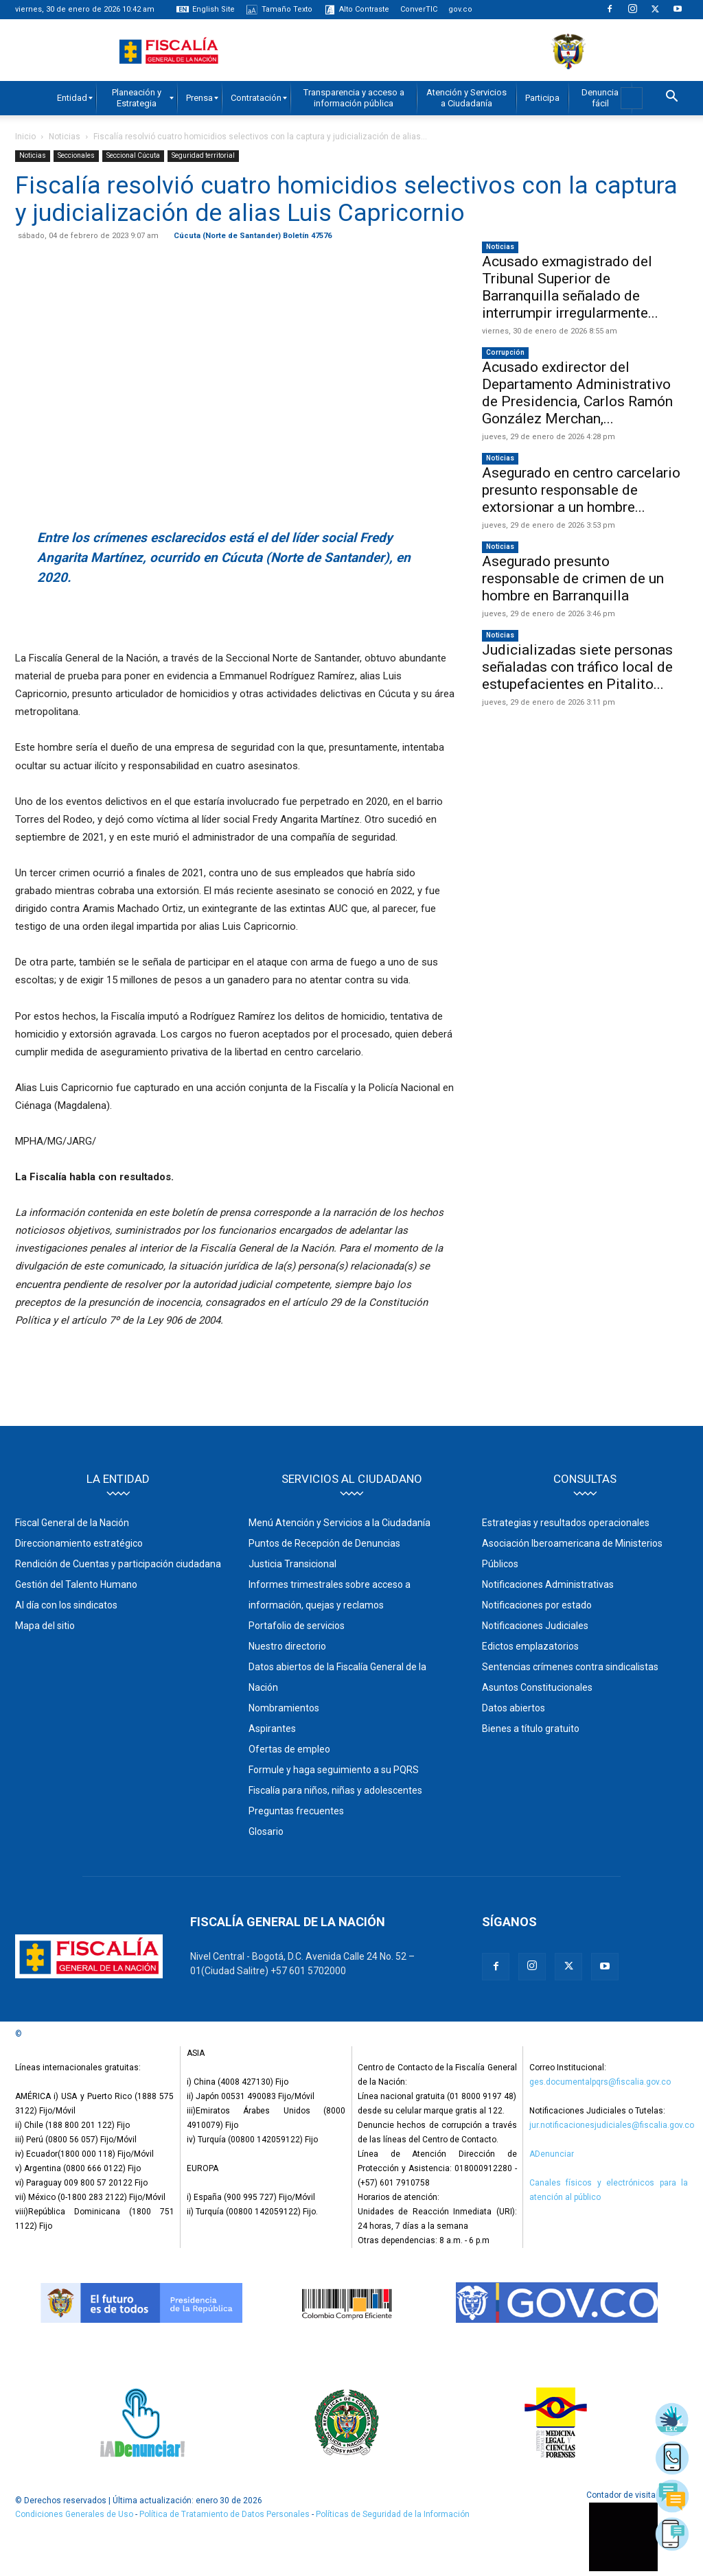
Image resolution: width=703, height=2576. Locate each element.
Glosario (266, 1831)
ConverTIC (418, 9)
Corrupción (505, 352)
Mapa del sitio (45, 1625)
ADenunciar (551, 2154)
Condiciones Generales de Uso (74, 2514)
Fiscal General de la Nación (72, 1522)
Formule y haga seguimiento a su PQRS (334, 1769)
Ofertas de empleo (289, 1749)
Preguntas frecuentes (296, 1810)
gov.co (460, 9)
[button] (671, 98)
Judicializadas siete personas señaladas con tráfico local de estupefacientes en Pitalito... (577, 667)
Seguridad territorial (203, 155)
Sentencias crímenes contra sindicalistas (570, 1666)
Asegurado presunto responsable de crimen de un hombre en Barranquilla (573, 578)
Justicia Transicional (292, 1563)
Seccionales (76, 155)
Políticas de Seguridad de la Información (393, 2514)
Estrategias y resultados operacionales (565, 1522)
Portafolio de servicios (297, 1625)
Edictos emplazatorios (530, 1646)
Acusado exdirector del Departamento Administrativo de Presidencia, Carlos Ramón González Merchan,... (577, 393)
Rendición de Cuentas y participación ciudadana (118, 1563)
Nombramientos (284, 1707)
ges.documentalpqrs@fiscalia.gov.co (600, 2082)
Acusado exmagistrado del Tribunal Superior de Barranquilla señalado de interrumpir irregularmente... (570, 287)
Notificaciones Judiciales (535, 1625)
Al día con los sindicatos (66, 1605)
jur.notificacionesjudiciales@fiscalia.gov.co (611, 2125)
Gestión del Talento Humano (76, 1584)
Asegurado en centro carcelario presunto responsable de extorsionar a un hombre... (581, 490)
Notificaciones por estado (537, 1605)
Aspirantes (272, 1728)
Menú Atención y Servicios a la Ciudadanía (339, 1522)
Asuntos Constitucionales (537, 1687)
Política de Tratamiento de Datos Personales (225, 2514)
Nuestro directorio (287, 1646)
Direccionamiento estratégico (79, 1543)
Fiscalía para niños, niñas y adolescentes (335, 1790)
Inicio (25, 136)
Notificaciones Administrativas (548, 1584)
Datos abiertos (513, 1707)
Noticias (64, 136)
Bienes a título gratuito (530, 1728)
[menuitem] (72, 98)
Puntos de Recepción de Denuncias (324, 1543)
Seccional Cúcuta (133, 155)
